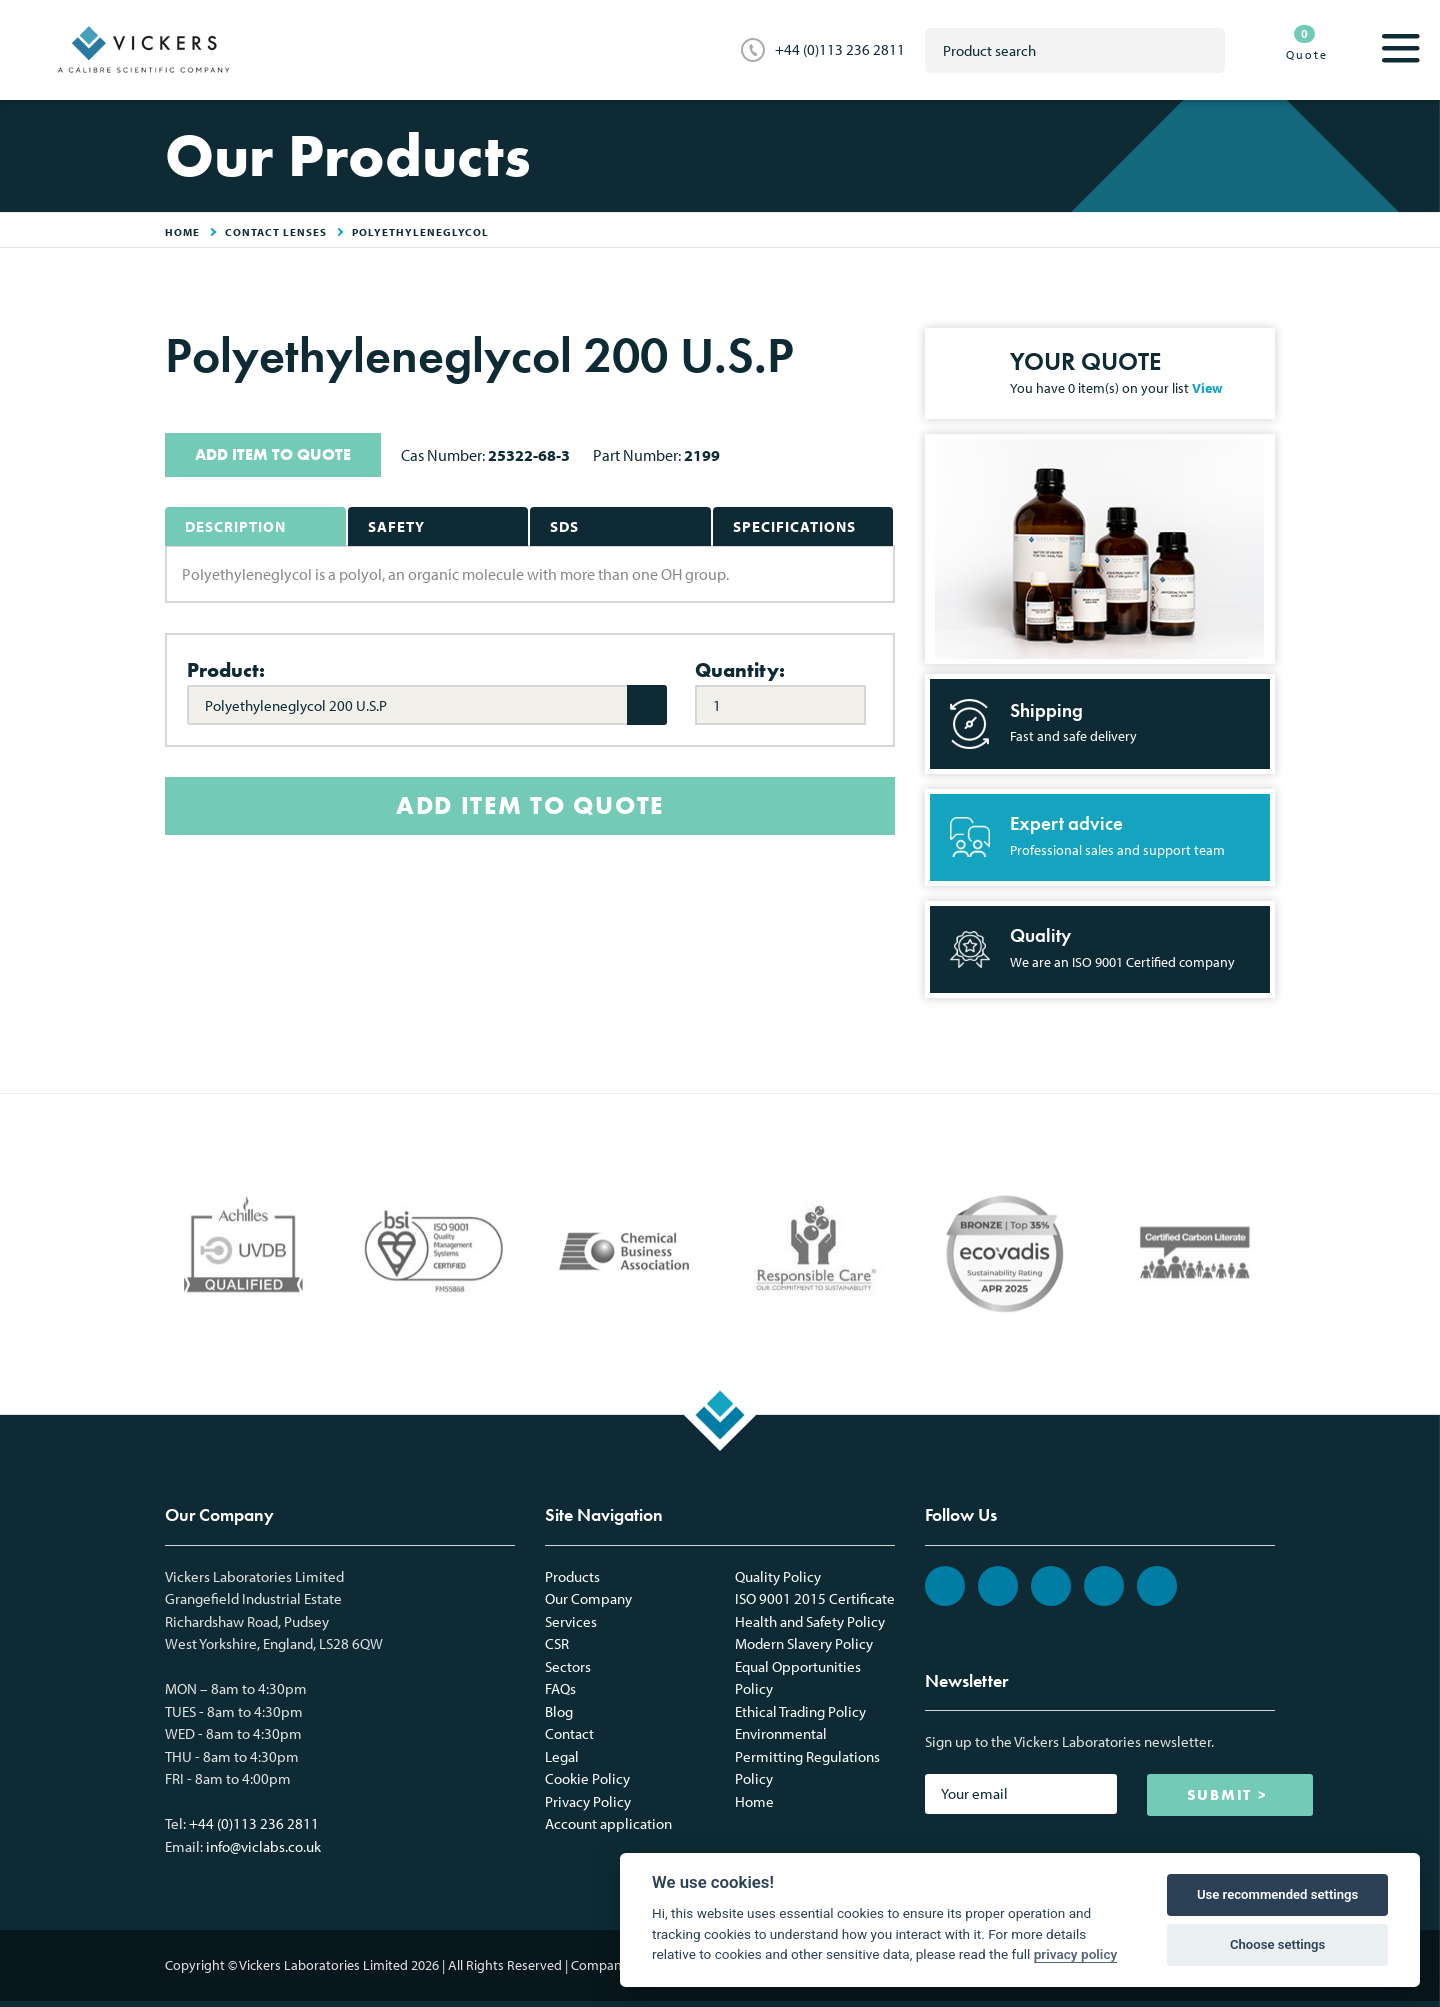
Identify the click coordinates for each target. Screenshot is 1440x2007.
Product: (226, 670)
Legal (562, 1756)
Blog (559, 1711)
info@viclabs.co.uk (263, 1846)
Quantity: (740, 670)
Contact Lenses (276, 232)
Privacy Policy (588, 1801)
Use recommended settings (1277, 1894)
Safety (396, 526)
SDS (564, 526)
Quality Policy (778, 1576)
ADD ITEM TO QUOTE (273, 454)
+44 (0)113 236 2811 (840, 49)
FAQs (560, 1688)
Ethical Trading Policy (800, 1711)
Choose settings (1277, 1944)
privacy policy (1076, 1954)
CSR (557, 1643)
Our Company (588, 1598)
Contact (569, 1733)
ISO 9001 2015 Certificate (815, 1598)
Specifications (794, 526)
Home (754, 1801)
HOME (182, 232)
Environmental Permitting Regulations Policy (807, 1756)
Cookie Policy (587, 1778)
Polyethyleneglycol (420, 232)
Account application (608, 1823)
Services (571, 1621)
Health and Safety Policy (810, 1621)
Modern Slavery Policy (804, 1643)
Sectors (568, 1666)
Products (572, 1576)
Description (235, 526)
